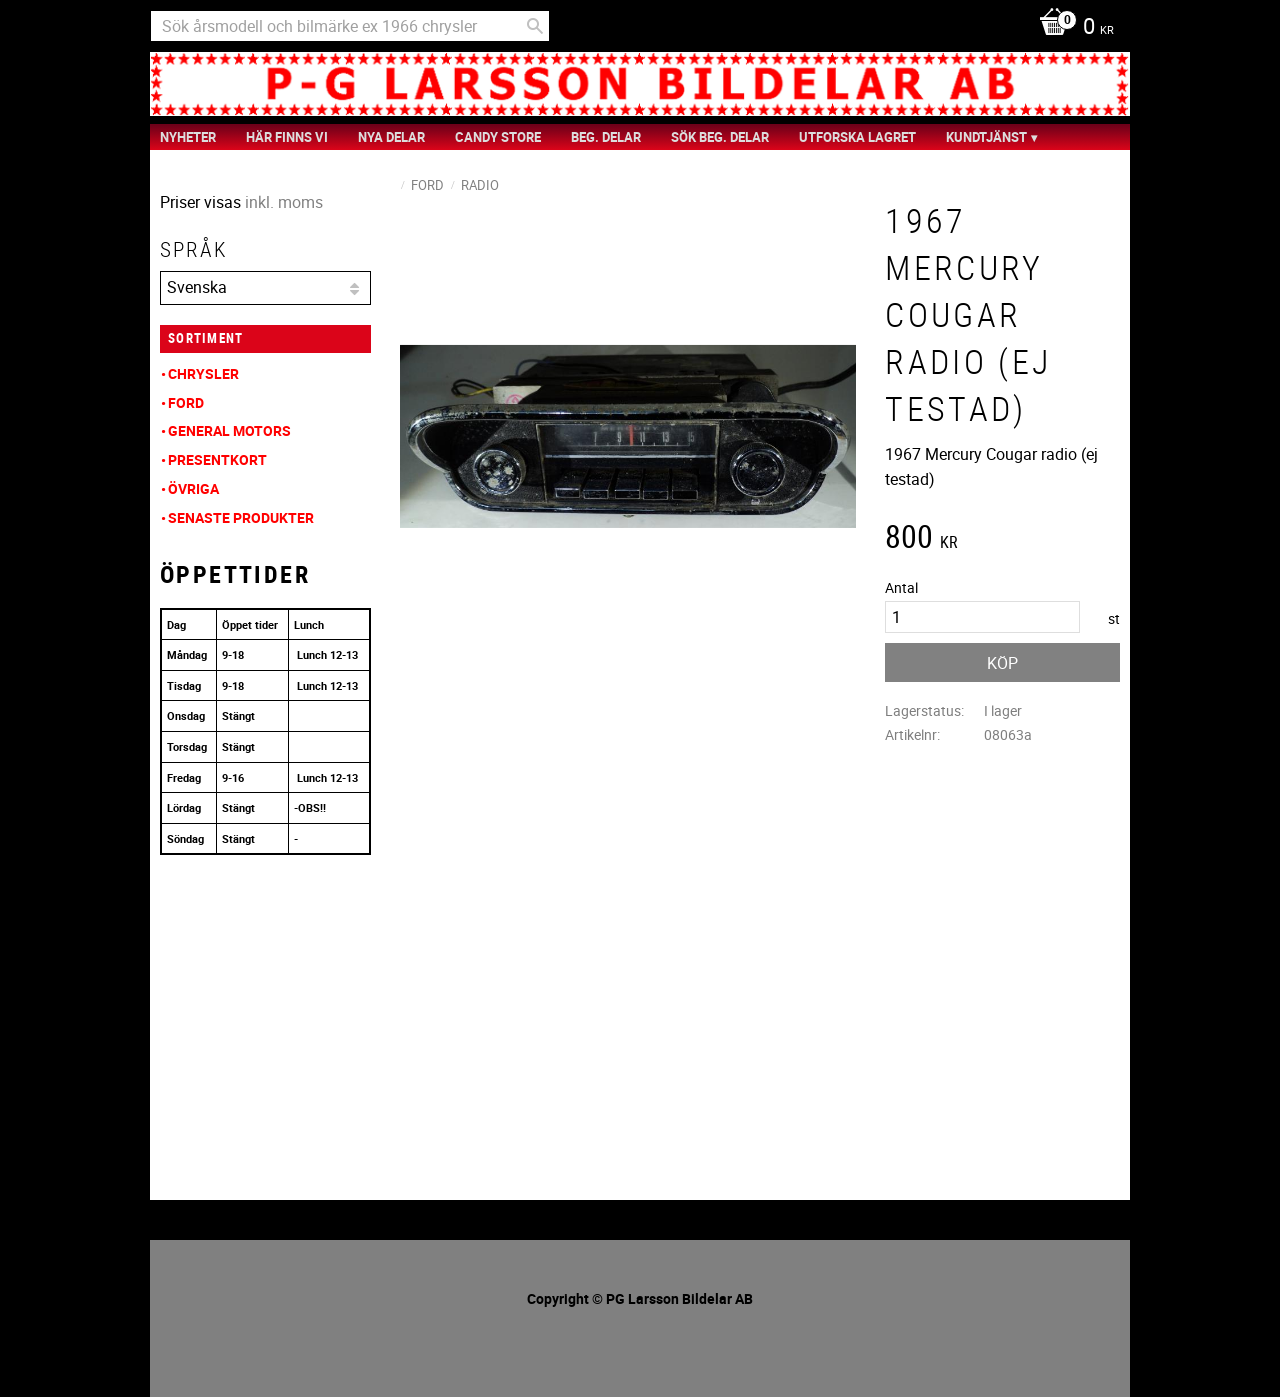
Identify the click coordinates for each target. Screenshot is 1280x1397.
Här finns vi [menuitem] (287, 137)
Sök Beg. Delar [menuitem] (720, 137)
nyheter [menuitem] (188, 137)
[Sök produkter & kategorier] (350, 26)
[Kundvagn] (1071, 28)
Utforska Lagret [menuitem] (857, 137)
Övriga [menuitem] (193, 488)
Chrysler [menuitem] (203, 373)
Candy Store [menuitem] (498, 137)
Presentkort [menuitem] (217, 459)
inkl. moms (284, 202)
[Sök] (535, 26)
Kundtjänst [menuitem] (986, 137)
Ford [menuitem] (186, 402)
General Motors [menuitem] (229, 430)
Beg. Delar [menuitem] (606, 137)
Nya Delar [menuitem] (391, 137)
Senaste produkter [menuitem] (241, 517)
